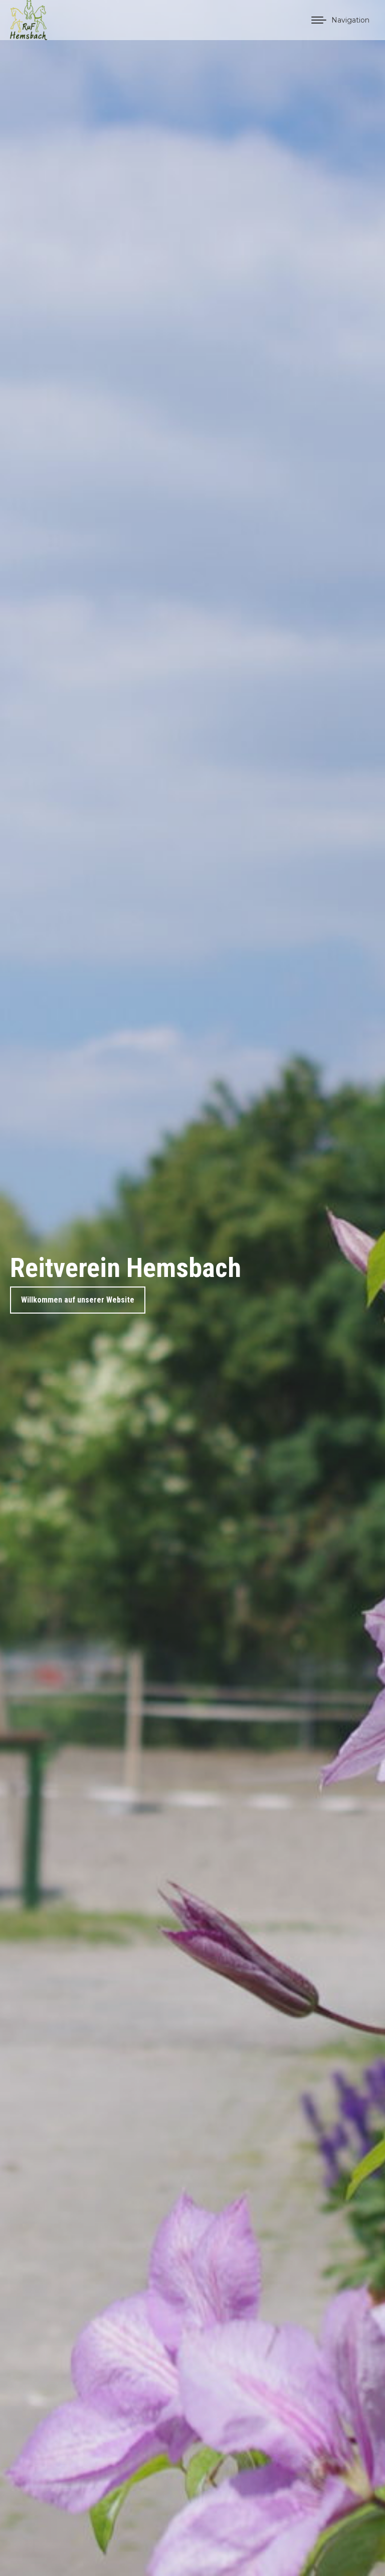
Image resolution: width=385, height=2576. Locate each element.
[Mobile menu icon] (340, 20)
